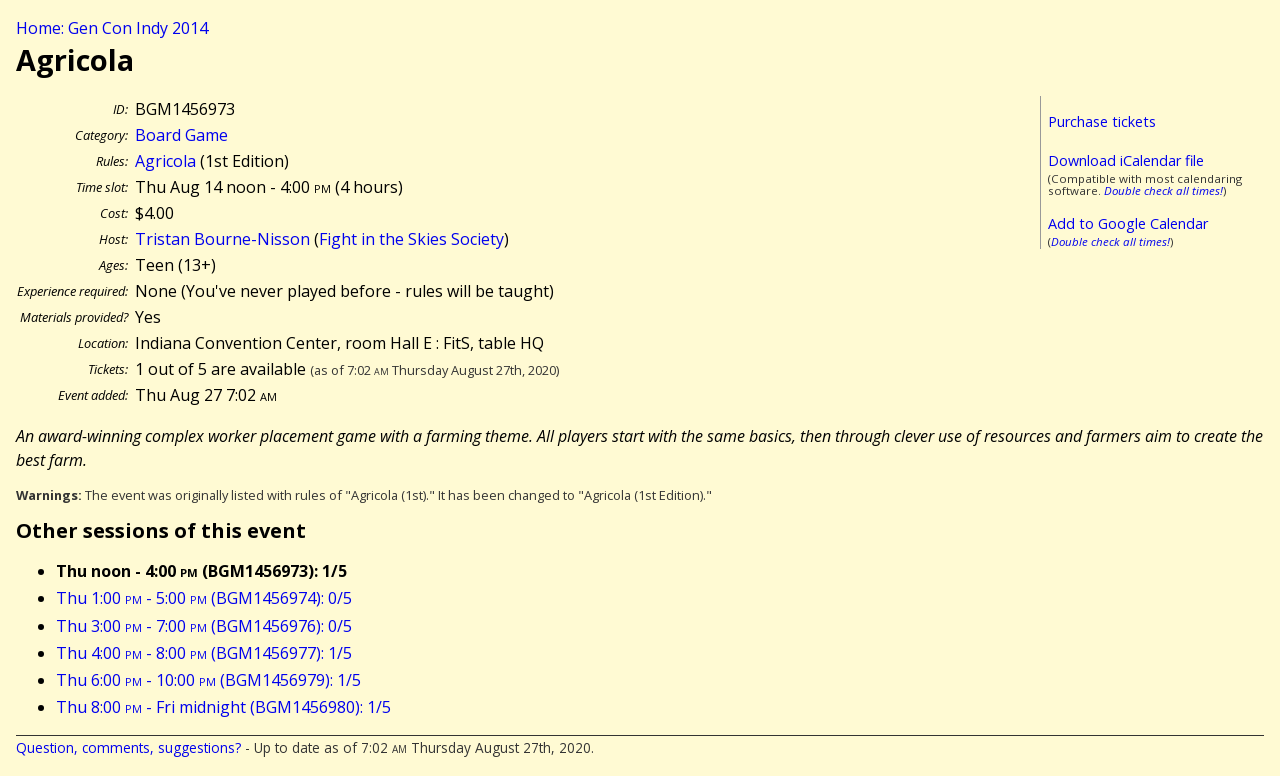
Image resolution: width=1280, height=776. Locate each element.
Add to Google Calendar (1128, 223)
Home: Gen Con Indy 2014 (112, 28)
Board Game (181, 135)
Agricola (165, 161)
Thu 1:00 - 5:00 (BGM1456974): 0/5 (204, 598)
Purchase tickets (1102, 121)
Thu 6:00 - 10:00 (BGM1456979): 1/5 (208, 680)
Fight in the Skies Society (411, 239)
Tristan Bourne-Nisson (222, 239)
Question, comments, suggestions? (128, 747)
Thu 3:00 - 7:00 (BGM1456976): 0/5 (204, 626)
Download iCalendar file (1126, 160)
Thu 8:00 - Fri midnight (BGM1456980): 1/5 (223, 707)
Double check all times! (1163, 190)
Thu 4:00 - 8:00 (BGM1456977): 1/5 (204, 653)
